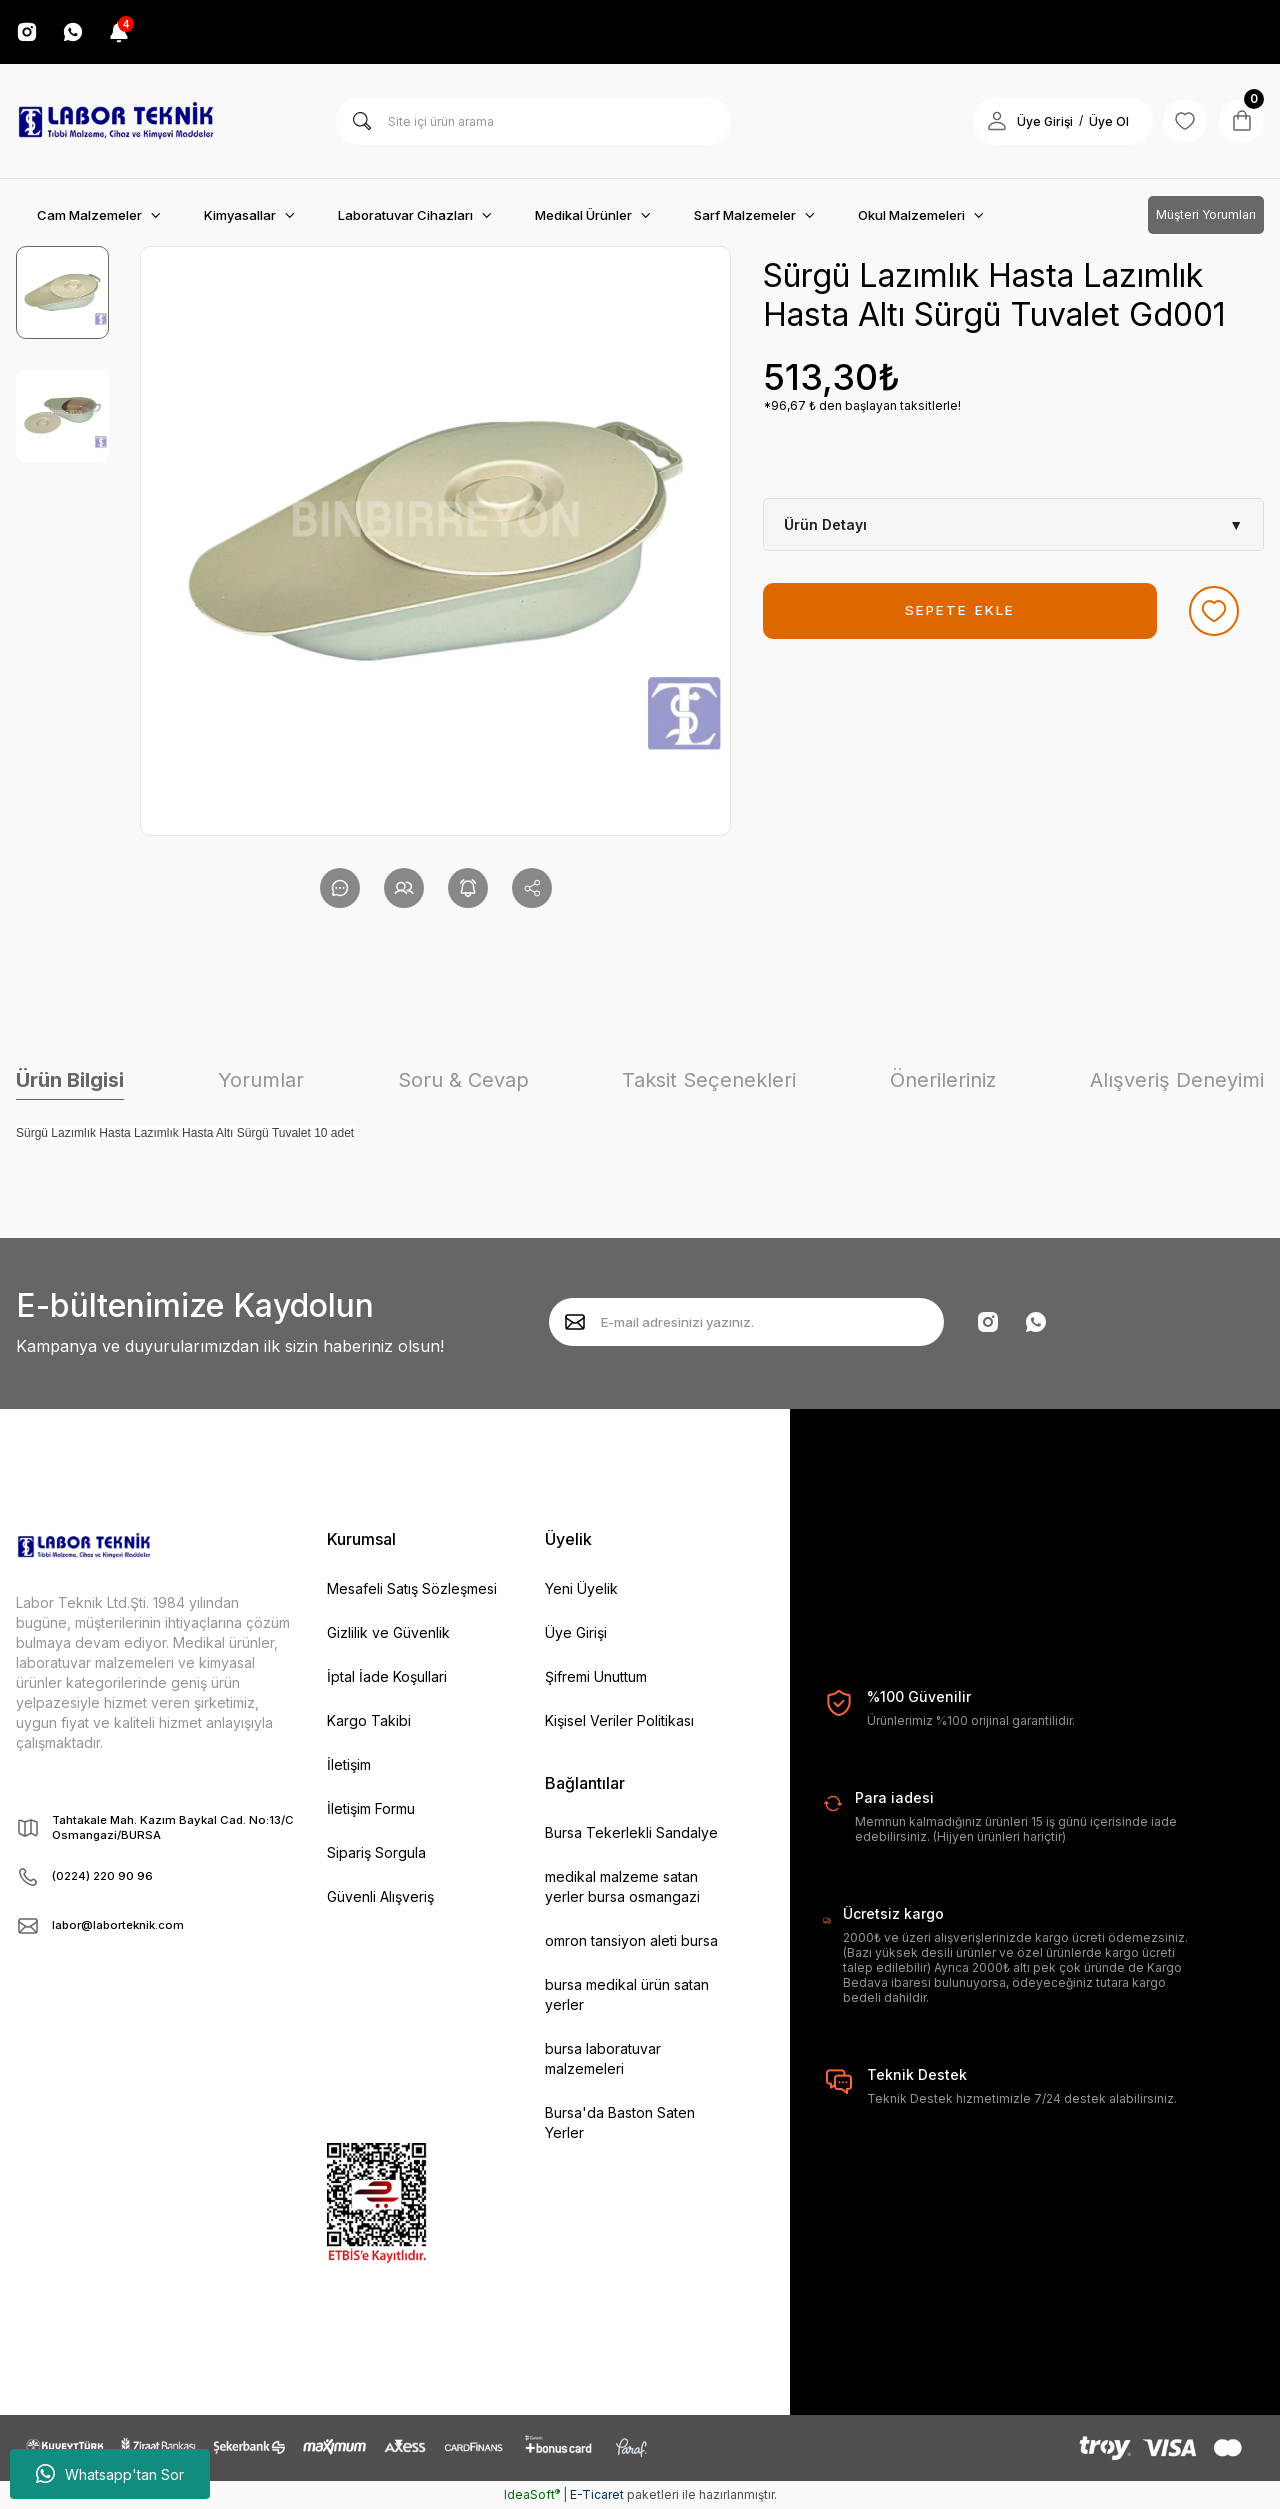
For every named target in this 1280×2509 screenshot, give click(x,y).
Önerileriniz (943, 1080)
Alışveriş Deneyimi (1177, 1080)
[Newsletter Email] (746, 1322)
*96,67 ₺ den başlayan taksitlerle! (862, 405)
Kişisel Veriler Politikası (619, 1720)
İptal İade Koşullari (387, 1676)
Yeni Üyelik (581, 1588)
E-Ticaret (597, 2494)
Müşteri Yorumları (1206, 214)
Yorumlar (261, 1080)
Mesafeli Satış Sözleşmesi (412, 1588)
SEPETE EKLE (960, 610)
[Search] (533, 121)
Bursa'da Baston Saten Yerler (620, 2122)
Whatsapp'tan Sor (110, 2474)
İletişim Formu (371, 1808)
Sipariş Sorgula (376, 1852)
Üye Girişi (576, 1632)
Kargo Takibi (369, 1720)
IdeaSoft (532, 2494)
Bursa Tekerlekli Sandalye (631, 1832)
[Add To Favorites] (1214, 611)
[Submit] (575, 1322)
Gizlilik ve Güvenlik (388, 1632)
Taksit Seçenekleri (709, 1080)
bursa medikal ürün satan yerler (627, 1994)
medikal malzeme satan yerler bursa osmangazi (622, 1886)
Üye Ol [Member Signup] (1100, 121)
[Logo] (116, 121)
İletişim (349, 1764)
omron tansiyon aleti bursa (631, 1940)
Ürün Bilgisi (70, 1080)
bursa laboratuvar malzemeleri (603, 2058)
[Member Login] (988, 121)
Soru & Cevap (463, 1080)
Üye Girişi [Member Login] (1036, 121)
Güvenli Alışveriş (380, 1896)
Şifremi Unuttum (596, 1676)
